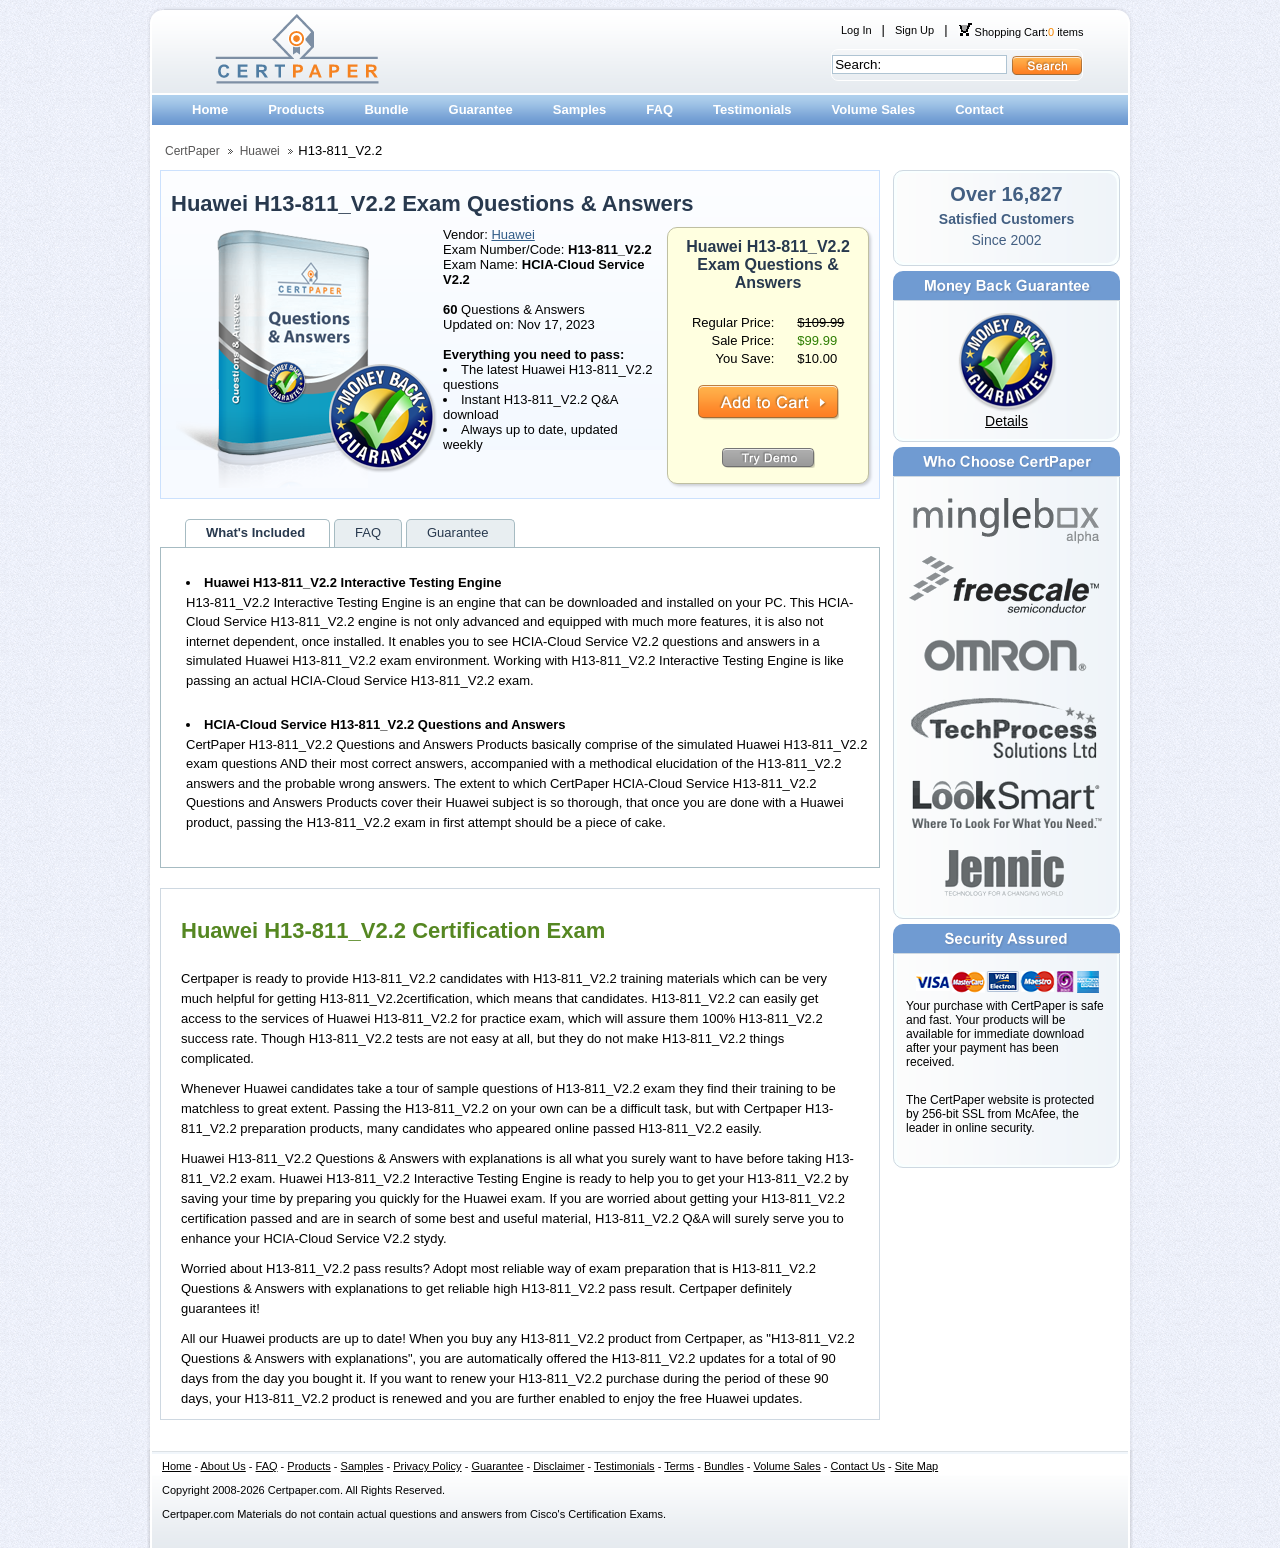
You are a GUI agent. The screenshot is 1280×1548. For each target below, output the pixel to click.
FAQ (659, 109)
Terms (679, 1466)
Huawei (260, 151)
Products (296, 109)
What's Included (255, 532)
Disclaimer (558, 1466)
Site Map (916, 1466)
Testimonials (752, 109)
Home (210, 109)
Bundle (386, 109)
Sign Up (914, 30)
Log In (856, 30)
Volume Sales (874, 109)
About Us (223, 1466)
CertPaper (192, 151)
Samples (579, 109)
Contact (979, 109)
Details (1006, 421)
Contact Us (858, 1466)
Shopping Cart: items (1021, 32)
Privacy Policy (427, 1466)
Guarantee (481, 109)
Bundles (724, 1466)
